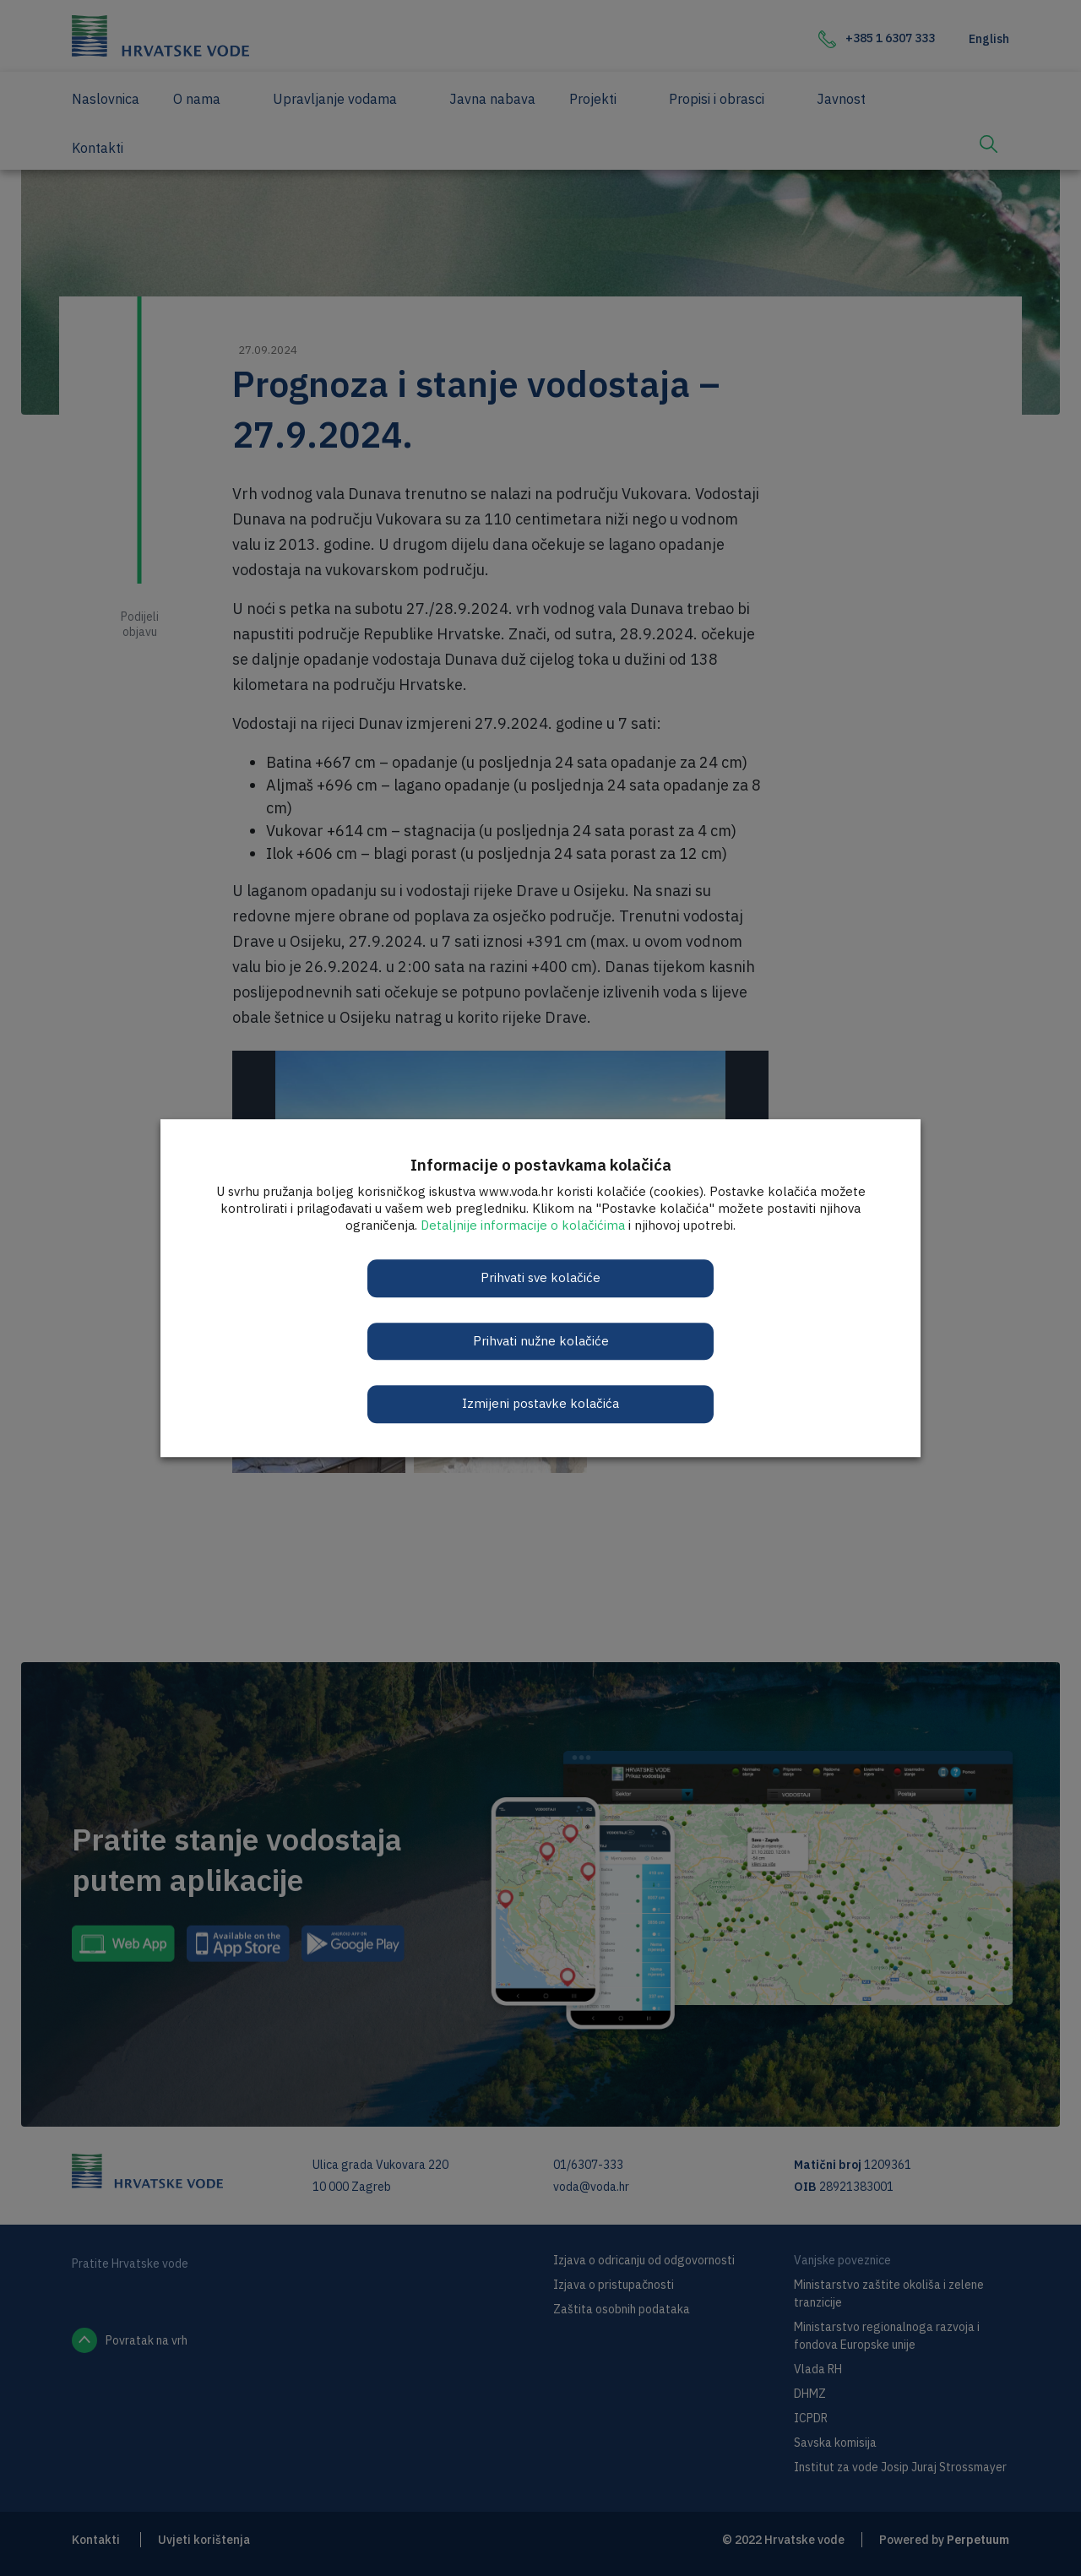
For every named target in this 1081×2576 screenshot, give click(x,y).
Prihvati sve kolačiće (540, 1277)
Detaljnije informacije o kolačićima (523, 1225)
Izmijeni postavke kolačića (540, 1403)
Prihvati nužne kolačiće (541, 1341)
